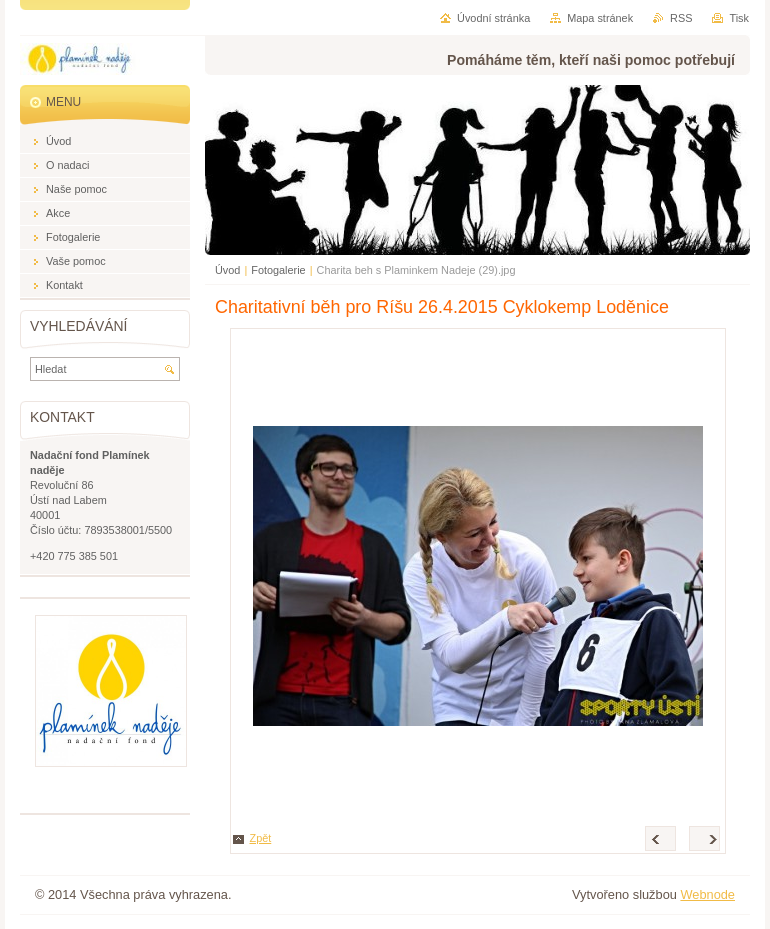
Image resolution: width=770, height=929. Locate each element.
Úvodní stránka (493, 18)
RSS (681, 18)
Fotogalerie (278, 270)
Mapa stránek (600, 18)
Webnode (707, 894)
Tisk (739, 18)
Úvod (227, 270)
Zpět (261, 838)
